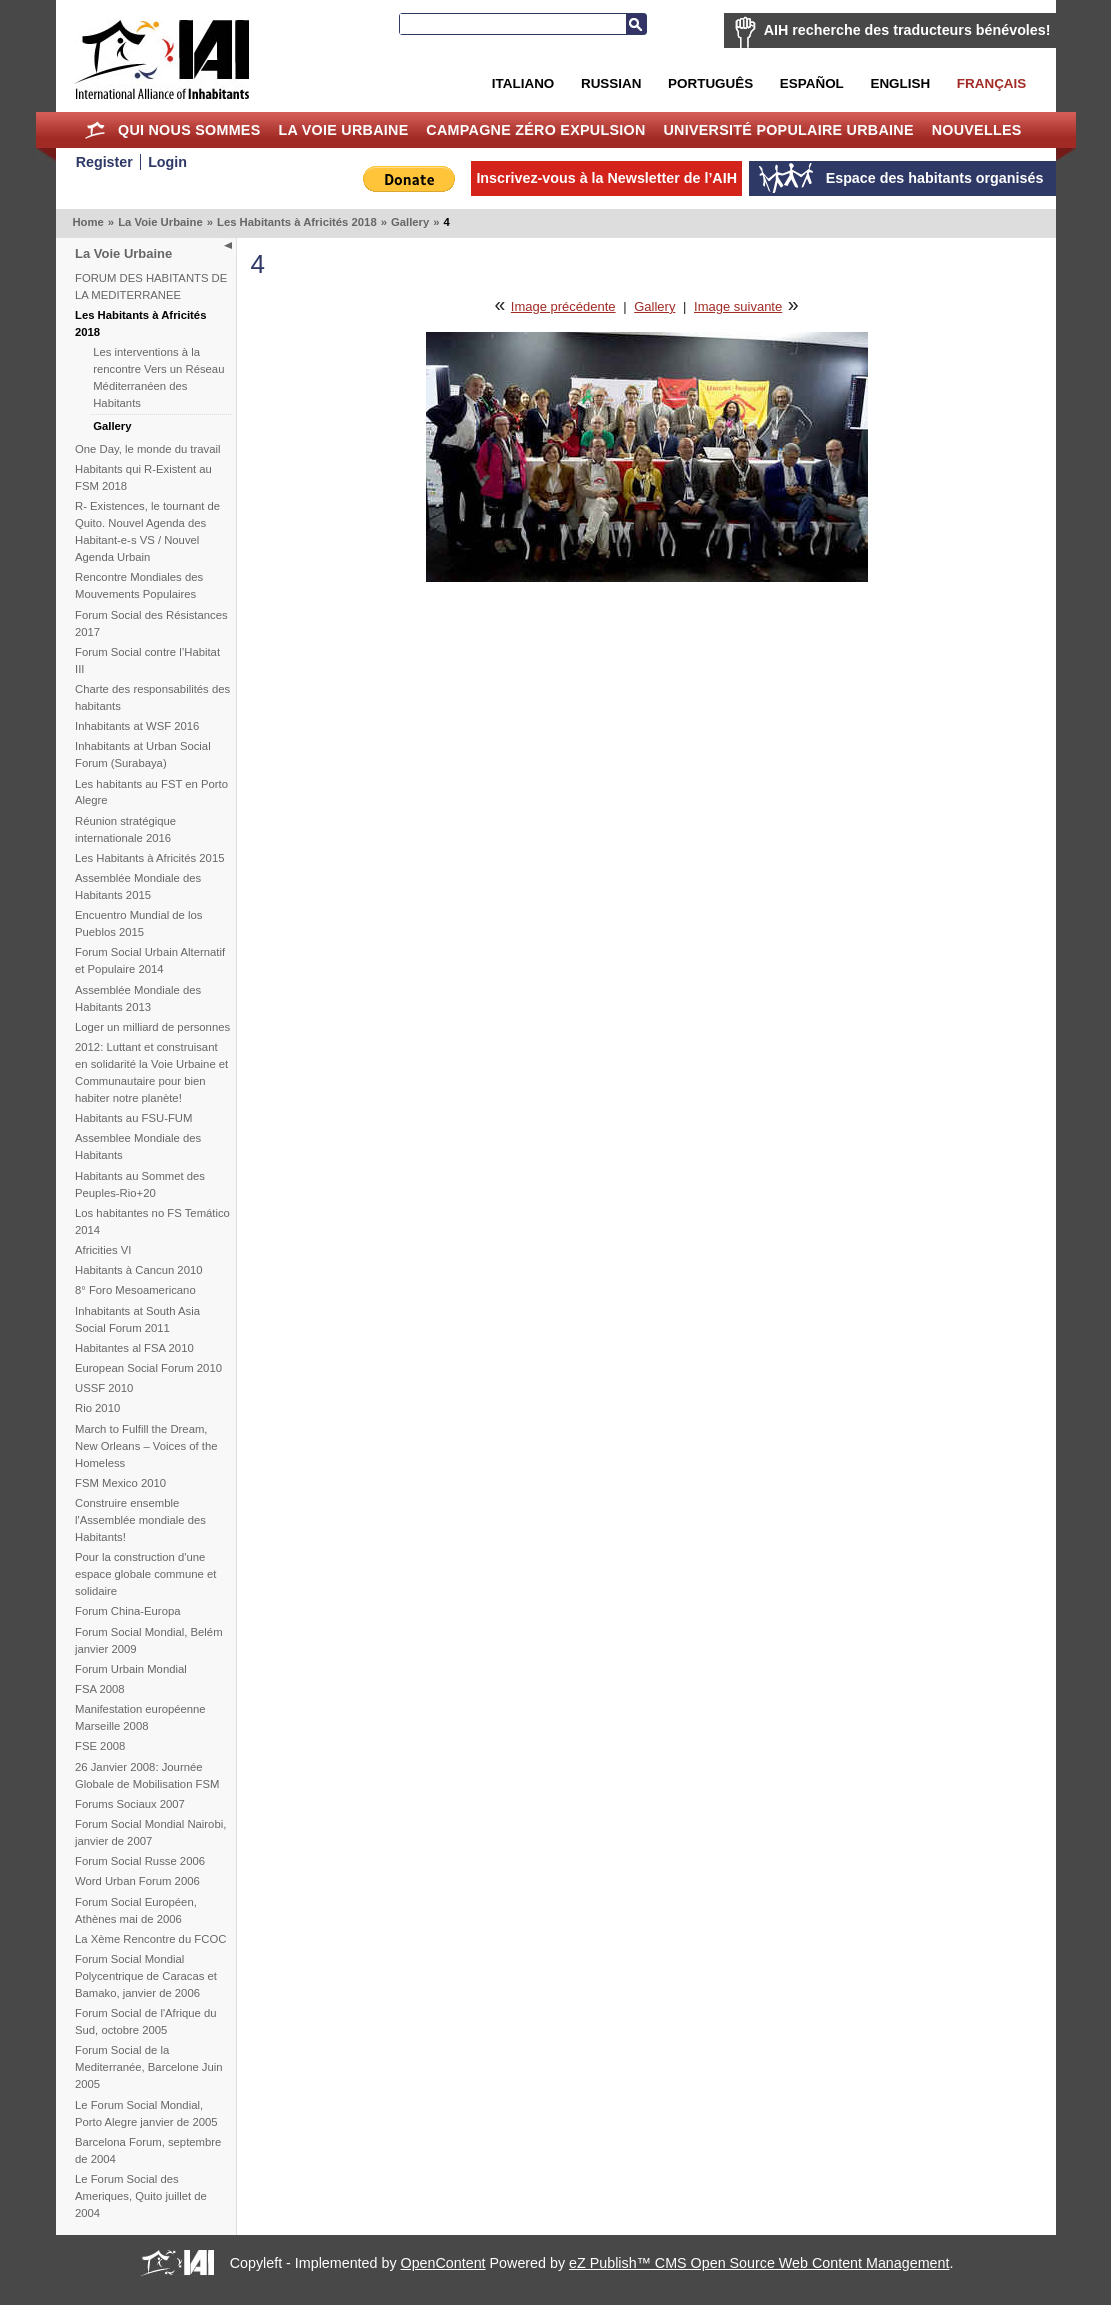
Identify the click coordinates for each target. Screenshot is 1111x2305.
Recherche (636, 24)
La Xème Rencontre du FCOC (150, 1939)
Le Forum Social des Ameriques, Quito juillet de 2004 (141, 2196)
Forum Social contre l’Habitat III (147, 660)
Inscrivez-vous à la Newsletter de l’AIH (606, 178)
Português (710, 83)
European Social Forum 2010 (148, 1368)
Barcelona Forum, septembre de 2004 (148, 2150)
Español (812, 83)
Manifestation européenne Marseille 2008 (140, 1717)
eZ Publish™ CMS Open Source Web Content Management (759, 2263)
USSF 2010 (104, 1388)
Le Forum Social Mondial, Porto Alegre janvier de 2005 (146, 2113)
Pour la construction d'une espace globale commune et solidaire (145, 1574)
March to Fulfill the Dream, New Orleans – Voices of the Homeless (146, 1446)
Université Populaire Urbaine (788, 130)
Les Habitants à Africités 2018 (297, 222)
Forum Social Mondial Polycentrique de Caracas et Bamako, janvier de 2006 (146, 1976)
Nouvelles (977, 130)
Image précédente (563, 306)
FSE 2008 (100, 1746)
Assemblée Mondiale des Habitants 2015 (138, 886)
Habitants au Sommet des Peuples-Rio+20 (140, 1184)
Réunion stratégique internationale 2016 (125, 829)
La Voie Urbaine (343, 130)
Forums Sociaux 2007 (130, 1804)
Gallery (410, 222)
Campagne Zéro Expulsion (535, 130)
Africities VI (103, 1250)
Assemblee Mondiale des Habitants (138, 1146)
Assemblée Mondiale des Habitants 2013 (138, 998)
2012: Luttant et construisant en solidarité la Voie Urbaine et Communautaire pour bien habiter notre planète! (151, 1072)
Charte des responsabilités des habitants (152, 697)
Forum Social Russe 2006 (140, 1861)
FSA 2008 (100, 1689)
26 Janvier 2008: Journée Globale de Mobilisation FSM (147, 1775)
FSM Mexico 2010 (120, 1483)
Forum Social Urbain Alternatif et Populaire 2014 (150, 960)
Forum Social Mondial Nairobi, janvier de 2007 (150, 1832)
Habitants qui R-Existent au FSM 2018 (143, 477)
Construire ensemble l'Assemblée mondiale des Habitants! (140, 1520)
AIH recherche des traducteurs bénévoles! (907, 30)
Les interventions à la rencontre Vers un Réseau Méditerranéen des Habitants (158, 377)
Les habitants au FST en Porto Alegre (151, 792)
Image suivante (738, 306)
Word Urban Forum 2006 (137, 1881)
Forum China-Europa (127, 1611)
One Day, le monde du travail (147, 449)
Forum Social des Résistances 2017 (151, 623)
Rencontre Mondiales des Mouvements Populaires (139, 585)
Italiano (523, 83)
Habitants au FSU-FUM (133, 1118)
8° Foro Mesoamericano (135, 1290)
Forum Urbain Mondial (131, 1669)
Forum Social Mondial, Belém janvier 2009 (149, 1640)
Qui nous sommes (189, 130)
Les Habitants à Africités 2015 (149, 858)
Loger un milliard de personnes (152, 1027)
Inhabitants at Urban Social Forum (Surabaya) (143, 754)
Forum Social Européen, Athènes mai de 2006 (136, 1910)
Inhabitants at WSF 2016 (137, 726)
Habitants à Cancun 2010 (139, 1270)
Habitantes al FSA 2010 (134, 1348)
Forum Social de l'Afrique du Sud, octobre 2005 (146, 2021)
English (900, 83)
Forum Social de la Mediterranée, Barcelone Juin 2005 (149, 2067)
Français (991, 83)
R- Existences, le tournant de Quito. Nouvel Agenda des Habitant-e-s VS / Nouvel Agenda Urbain (147, 531)
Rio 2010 (97, 1408)
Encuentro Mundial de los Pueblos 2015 (138, 923)
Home (94, 130)
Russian (611, 83)
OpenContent (443, 2263)
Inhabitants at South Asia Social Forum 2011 (137, 1319)
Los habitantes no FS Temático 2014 (152, 1221)
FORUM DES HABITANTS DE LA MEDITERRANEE (151, 286)
